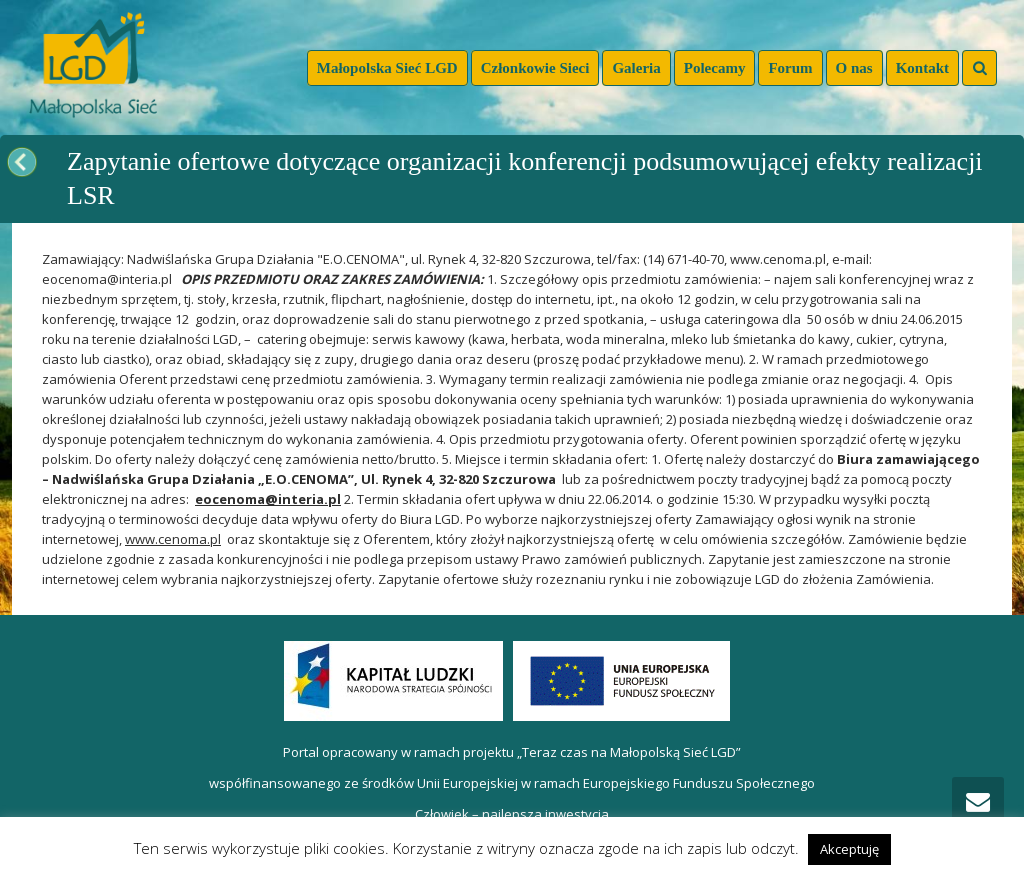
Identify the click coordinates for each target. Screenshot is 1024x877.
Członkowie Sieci (535, 68)
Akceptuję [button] (849, 849)
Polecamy (715, 68)
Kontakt (922, 68)
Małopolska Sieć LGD (387, 68)
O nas (854, 68)
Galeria (636, 68)
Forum (790, 68)
